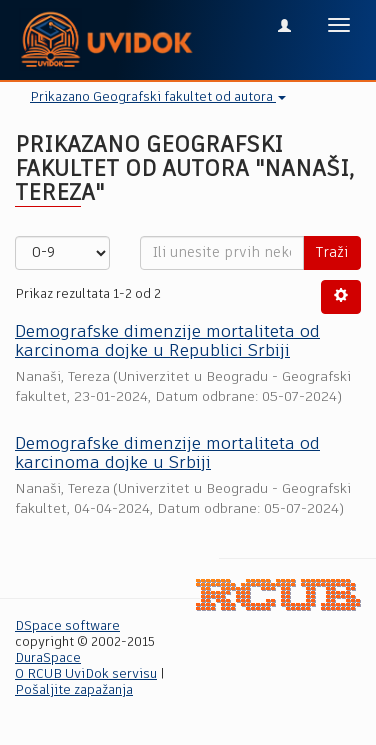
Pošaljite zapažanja (74, 690)
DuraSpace (48, 658)
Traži (332, 253)
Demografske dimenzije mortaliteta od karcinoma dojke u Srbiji (167, 454)
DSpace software (67, 626)
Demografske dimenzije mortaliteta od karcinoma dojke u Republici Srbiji (167, 342)
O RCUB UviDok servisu (86, 674)
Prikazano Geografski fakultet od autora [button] (158, 97)
